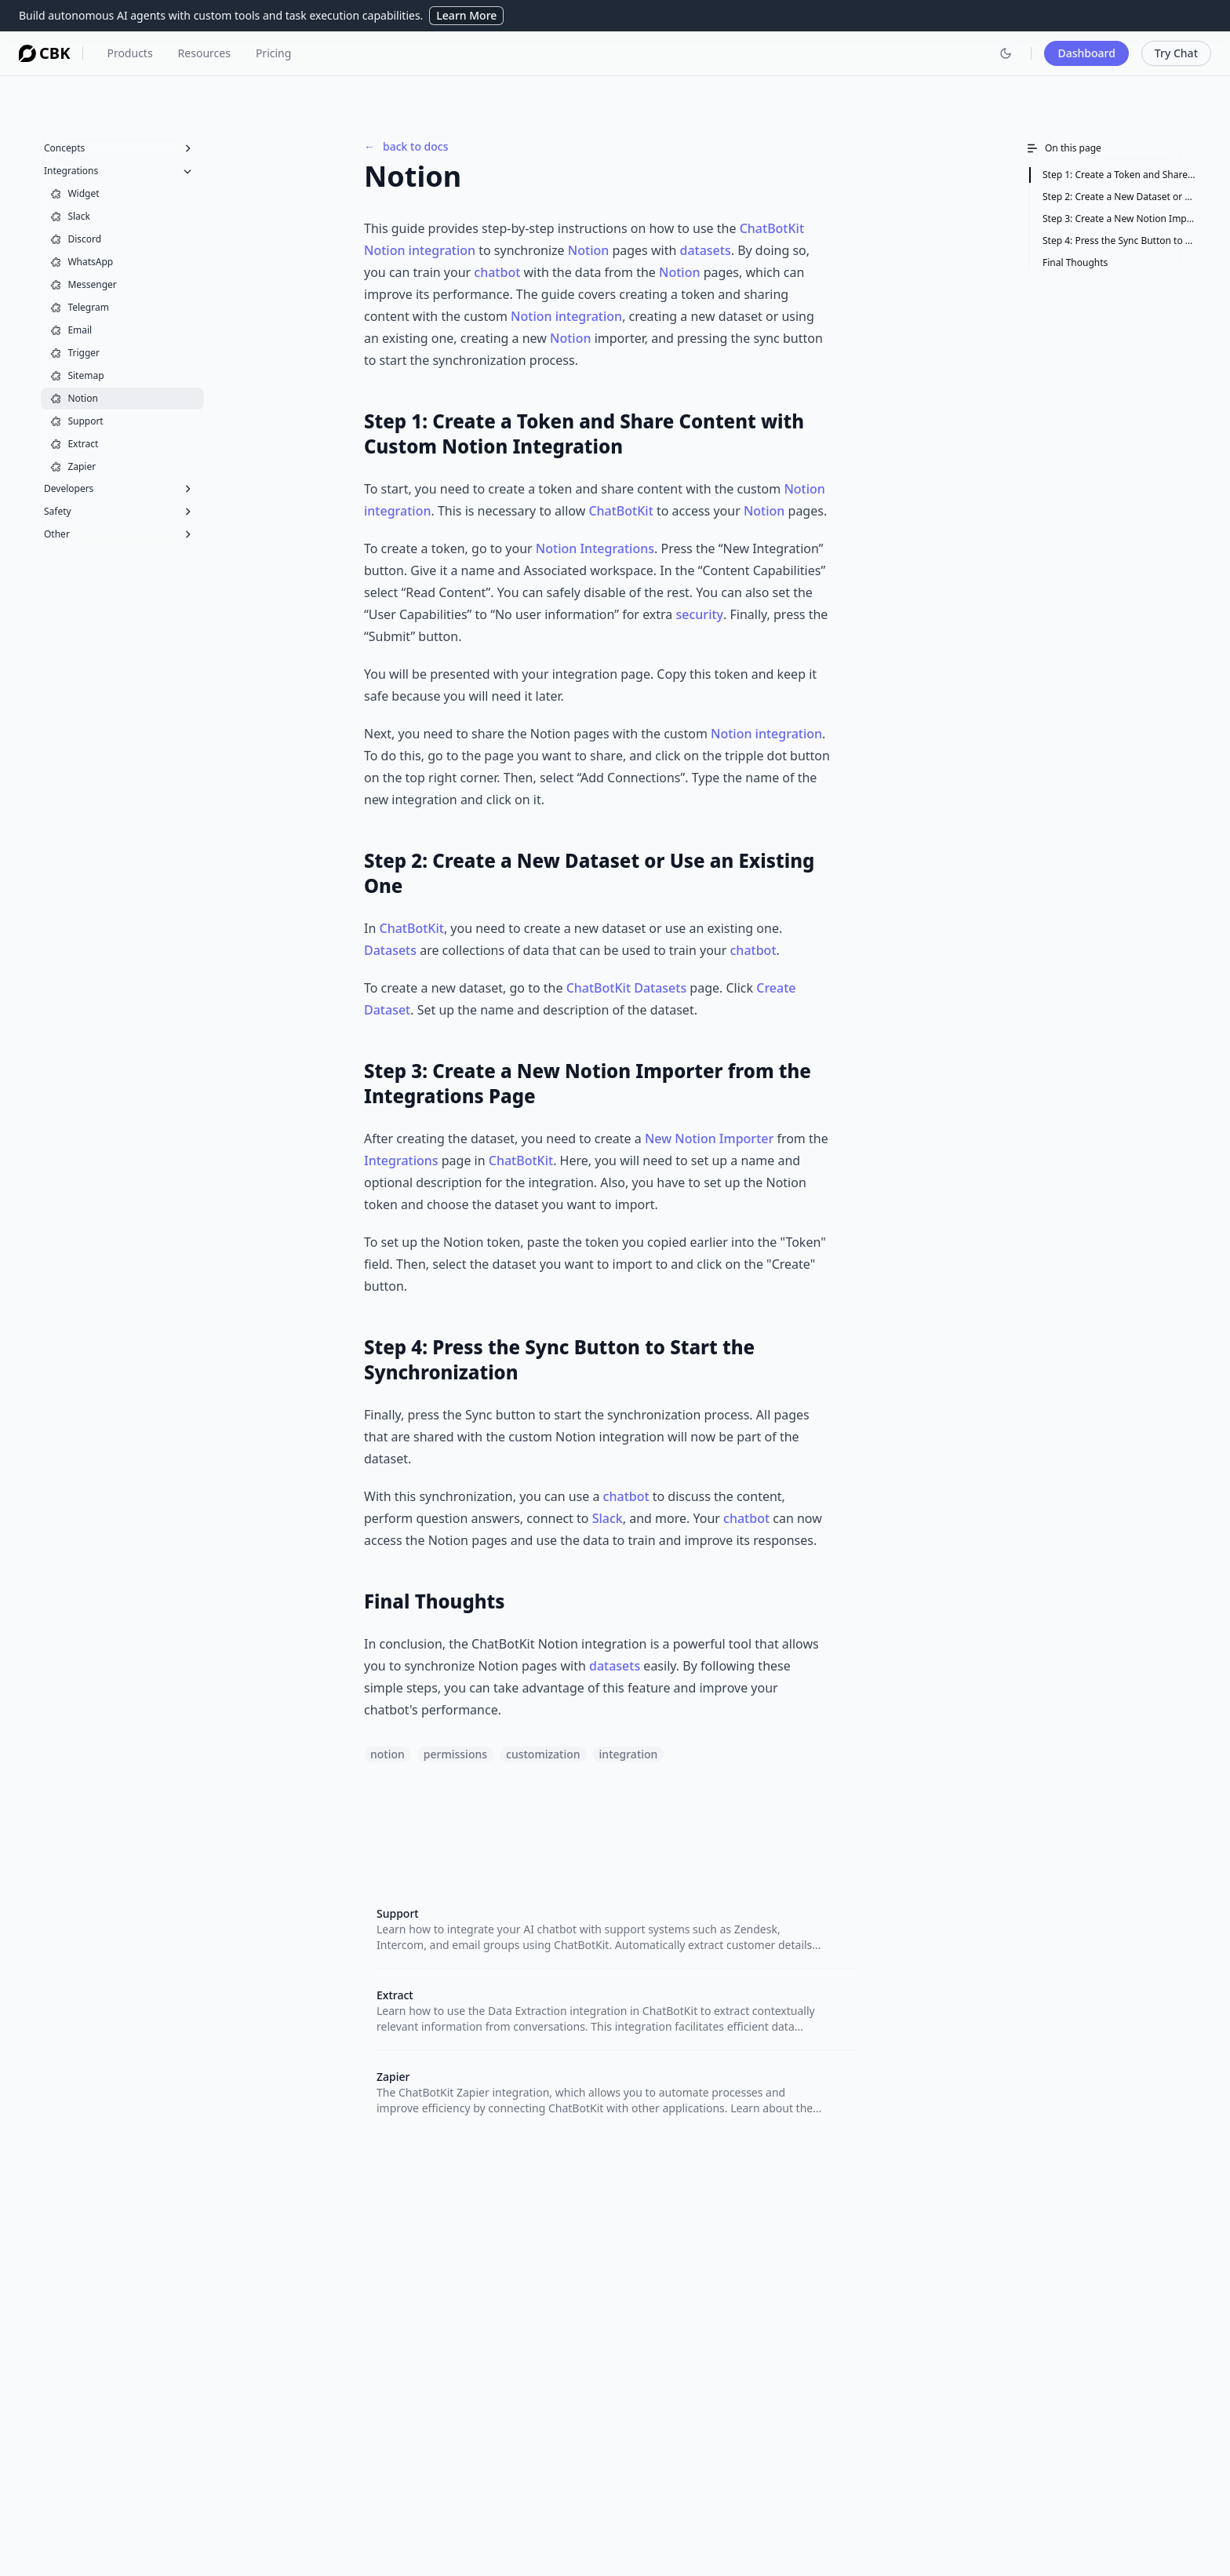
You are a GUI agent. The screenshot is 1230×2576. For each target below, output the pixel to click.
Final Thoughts (1075, 262)
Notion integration (419, 250)
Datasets (390, 950)
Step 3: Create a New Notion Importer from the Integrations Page (1119, 218)
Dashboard (1086, 53)
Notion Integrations (595, 548)
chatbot (497, 272)
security (700, 614)
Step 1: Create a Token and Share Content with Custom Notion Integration (1119, 174)
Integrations (401, 1160)
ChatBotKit (772, 228)
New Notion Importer (709, 1138)
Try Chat (1176, 53)
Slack (607, 1518)
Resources (204, 53)
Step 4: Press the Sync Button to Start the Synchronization (1119, 240)
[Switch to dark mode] (1005, 53)
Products (129, 53)
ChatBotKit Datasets (626, 988)
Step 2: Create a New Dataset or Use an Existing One (1119, 196)
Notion (588, 250)
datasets (704, 250)
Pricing (273, 53)
